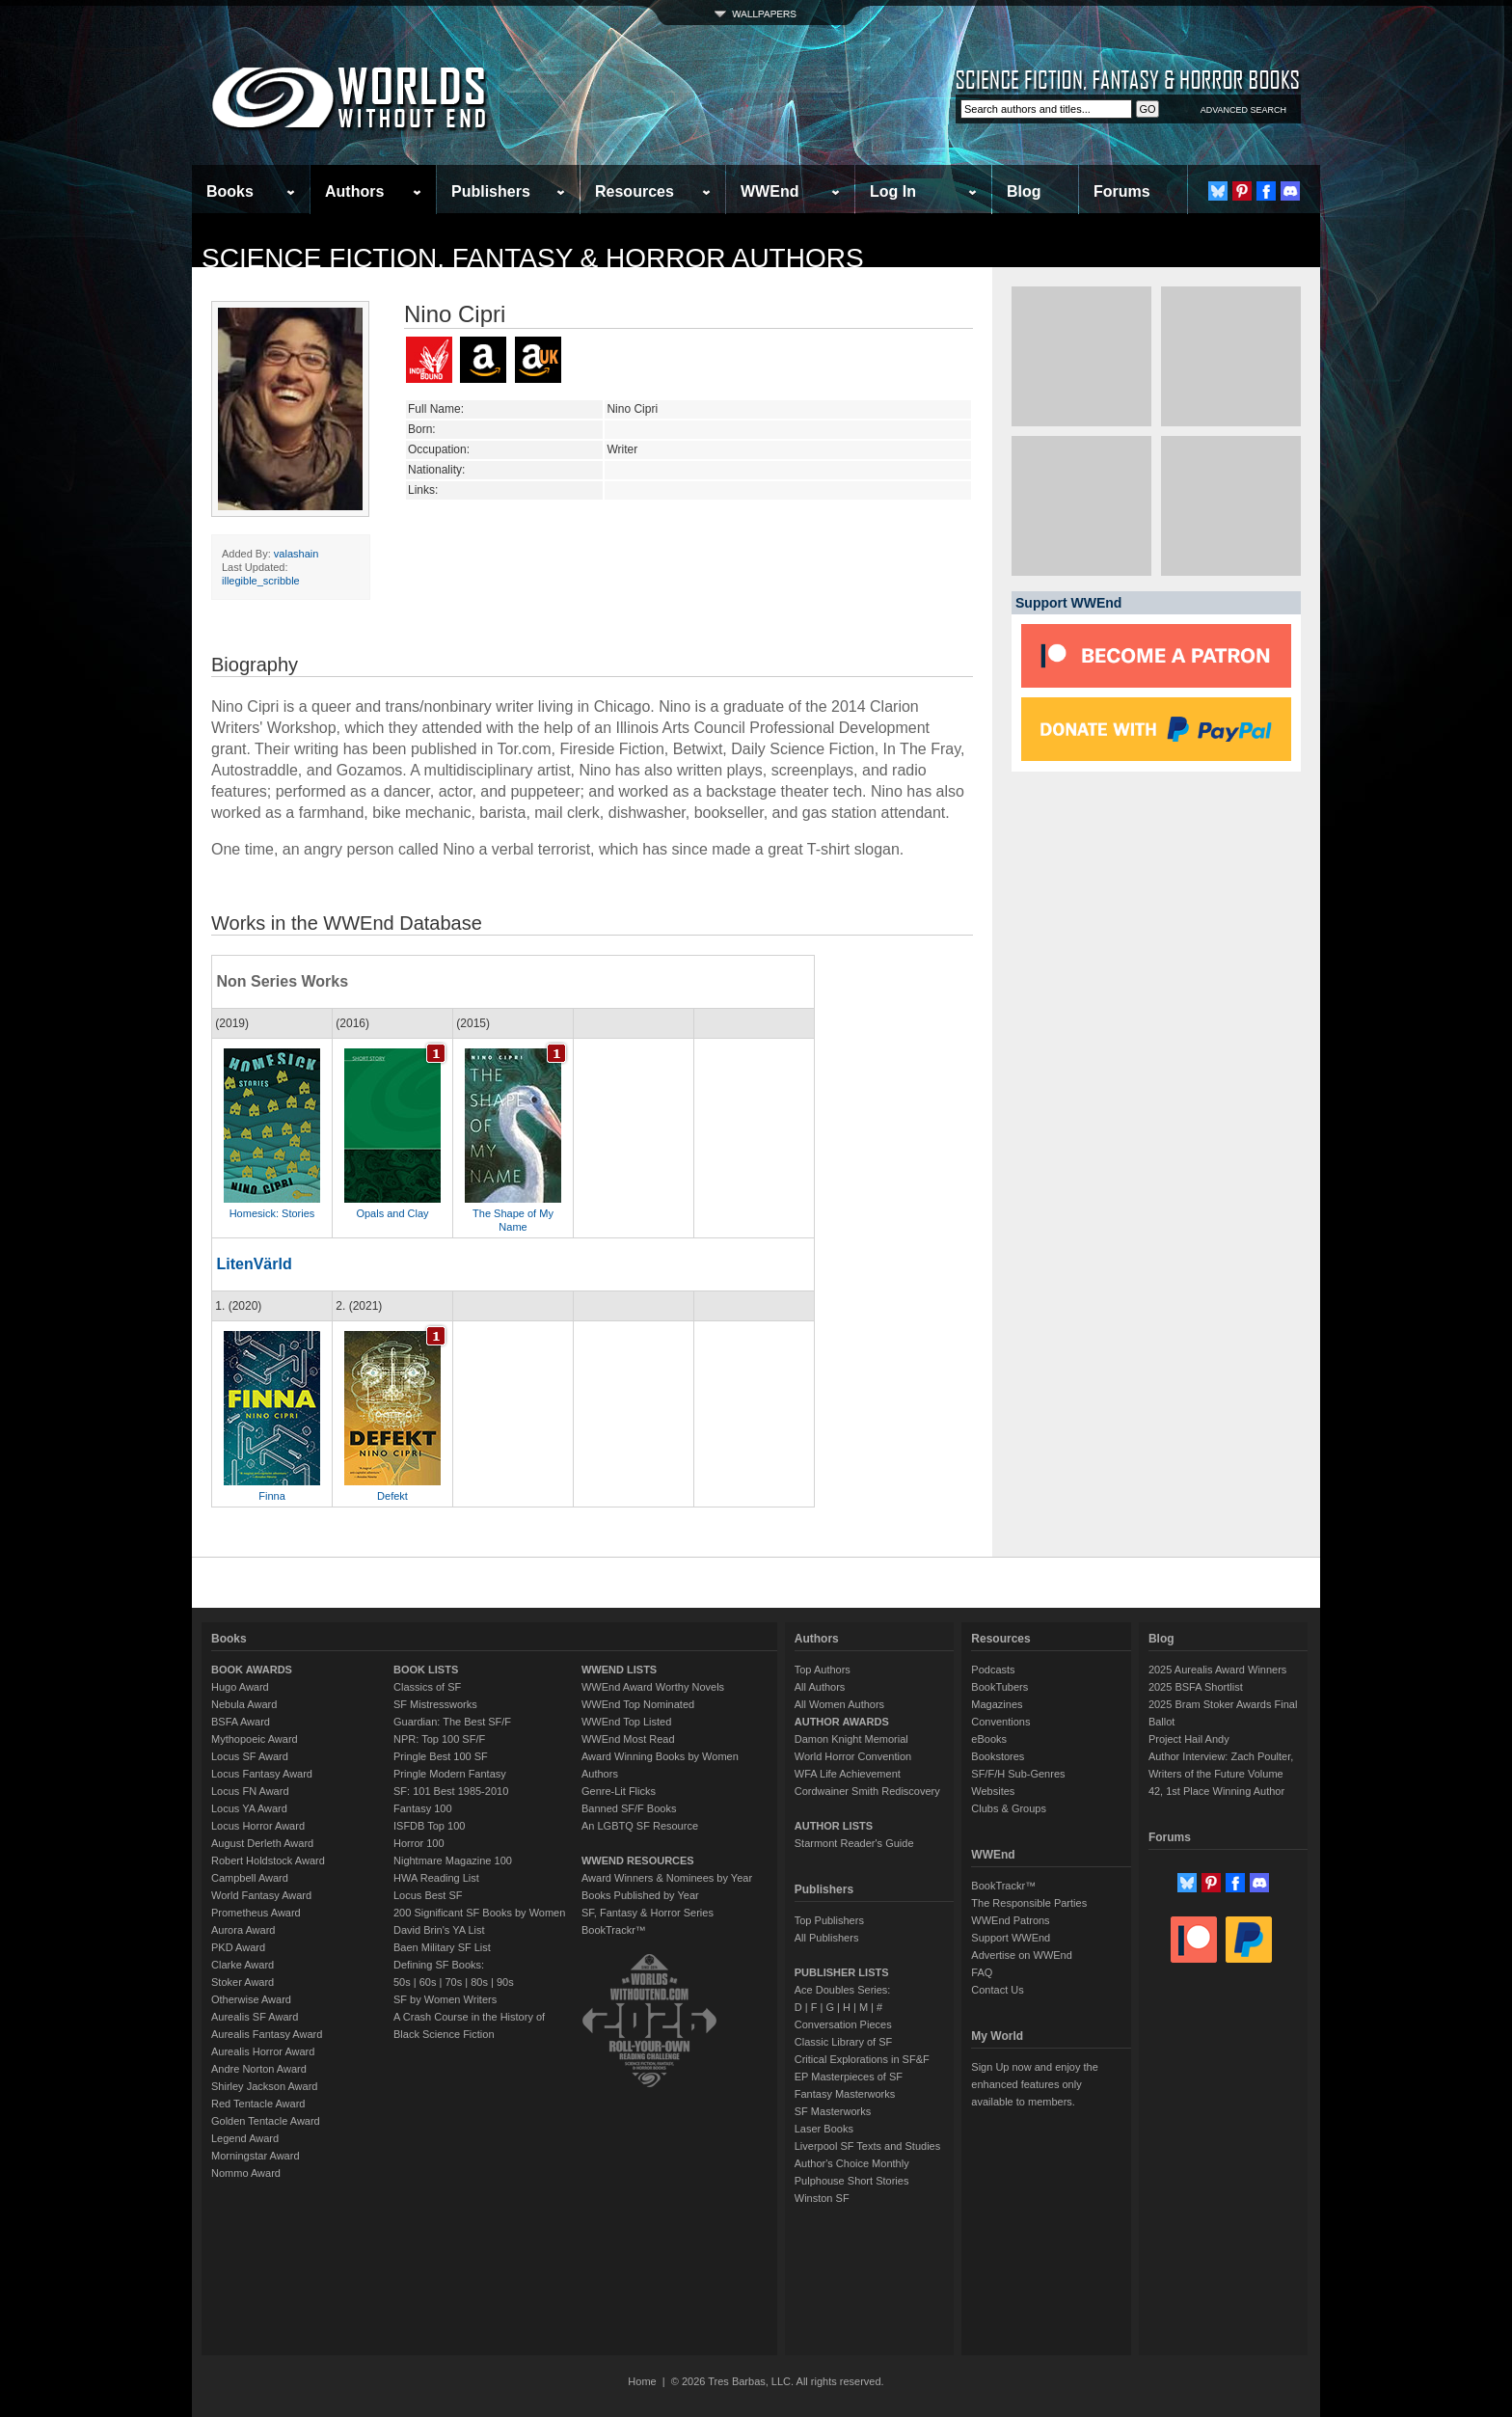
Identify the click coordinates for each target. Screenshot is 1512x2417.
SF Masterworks (833, 2111)
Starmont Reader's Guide (854, 1843)
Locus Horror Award (258, 1826)
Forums (1122, 191)
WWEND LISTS (619, 1669)
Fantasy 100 (422, 1808)
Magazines (996, 1704)
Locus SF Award (249, 1756)
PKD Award (238, 1947)
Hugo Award (240, 1687)
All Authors (820, 1687)
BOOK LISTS (425, 1669)
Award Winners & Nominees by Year (666, 1878)
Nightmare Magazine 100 (452, 1860)
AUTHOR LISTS (834, 1826)
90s (505, 1982)
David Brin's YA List (439, 1930)
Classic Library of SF (843, 2042)
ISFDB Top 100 (429, 1826)
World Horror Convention (853, 1756)
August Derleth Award (262, 1843)
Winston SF (822, 2198)
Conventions (1000, 1721)
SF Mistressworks (435, 1704)
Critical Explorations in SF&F (862, 2059)
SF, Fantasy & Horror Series (647, 1912)
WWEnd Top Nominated (637, 1704)
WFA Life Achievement (848, 1773)
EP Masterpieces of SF (849, 2076)
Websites (992, 1791)
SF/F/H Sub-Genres (1018, 1773)
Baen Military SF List (442, 1947)
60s (428, 1982)
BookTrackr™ (613, 1930)
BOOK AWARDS (251, 1669)
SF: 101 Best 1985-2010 (450, 1791)
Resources (634, 191)
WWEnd (769, 191)
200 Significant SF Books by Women (479, 1912)
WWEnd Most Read (628, 1739)
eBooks (989, 1739)
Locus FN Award (250, 1791)
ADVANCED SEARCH (1243, 110)
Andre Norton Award (259, 2069)
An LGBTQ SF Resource (639, 1826)
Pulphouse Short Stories (852, 2180)
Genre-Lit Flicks (618, 1791)
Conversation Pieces (843, 2024)
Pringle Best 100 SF (440, 1756)
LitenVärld (253, 1264)
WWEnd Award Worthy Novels (652, 1687)
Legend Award (245, 2138)
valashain (296, 553)
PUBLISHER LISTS (842, 1972)
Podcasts (992, 1669)
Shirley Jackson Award (264, 2086)
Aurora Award (243, 1930)
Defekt (392, 1496)
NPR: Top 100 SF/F (439, 1739)
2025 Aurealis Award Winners (1217, 1669)
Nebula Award (244, 1704)
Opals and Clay (392, 1213)
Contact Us (997, 1990)
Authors (354, 191)
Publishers (490, 191)
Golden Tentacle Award (265, 2121)
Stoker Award (242, 1982)
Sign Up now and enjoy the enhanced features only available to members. (1034, 2084)
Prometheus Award (256, 1912)
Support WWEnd (1010, 1937)
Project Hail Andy (1188, 1739)
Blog (1024, 191)
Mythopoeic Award (254, 1739)
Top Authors (822, 1669)
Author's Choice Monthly (852, 2163)
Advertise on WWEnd (1021, 1955)
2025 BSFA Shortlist (1195, 1687)
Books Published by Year (640, 1895)
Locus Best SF (428, 1895)
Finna (271, 1496)
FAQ (981, 1972)
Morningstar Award (255, 2155)
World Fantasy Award (261, 1895)
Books (230, 191)
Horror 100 (419, 1843)
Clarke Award (242, 1964)
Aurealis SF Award (254, 2017)
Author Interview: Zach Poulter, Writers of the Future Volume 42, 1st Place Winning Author (1220, 1774)
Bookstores (997, 1756)
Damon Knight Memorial (851, 1739)
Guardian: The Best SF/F (452, 1721)
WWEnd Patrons (1010, 1920)
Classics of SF (427, 1687)
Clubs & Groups (1008, 1808)
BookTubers (999, 1687)
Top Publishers (829, 1920)
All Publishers (827, 1937)
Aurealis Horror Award (262, 2051)
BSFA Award (240, 1721)
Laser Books (824, 2128)
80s (479, 1982)
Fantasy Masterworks (845, 2094)
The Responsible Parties (1029, 1903)
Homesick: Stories (272, 1213)
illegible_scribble (261, 580)
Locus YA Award (249, 1808)
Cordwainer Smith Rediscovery (867, 1791)
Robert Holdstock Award (268, 1860)
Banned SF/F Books (628, 1808)
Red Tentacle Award (258, 2103)
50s (402, 1982)
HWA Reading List (436, 1878)
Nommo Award (246, 2173)
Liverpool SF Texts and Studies (867, 2146)
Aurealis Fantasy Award (266, 2034)
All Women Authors (839, 1704)
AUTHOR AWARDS (842, 1721)
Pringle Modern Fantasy (449, 1773)
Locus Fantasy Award (261, 1773)
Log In (893, 191)
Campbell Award (249, 1878)
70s (453, 1982)
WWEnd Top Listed (626, 1721)
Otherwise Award (251, 1999)
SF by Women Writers (445, 1999)
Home (642, 2381)
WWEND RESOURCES (637, 1860)
